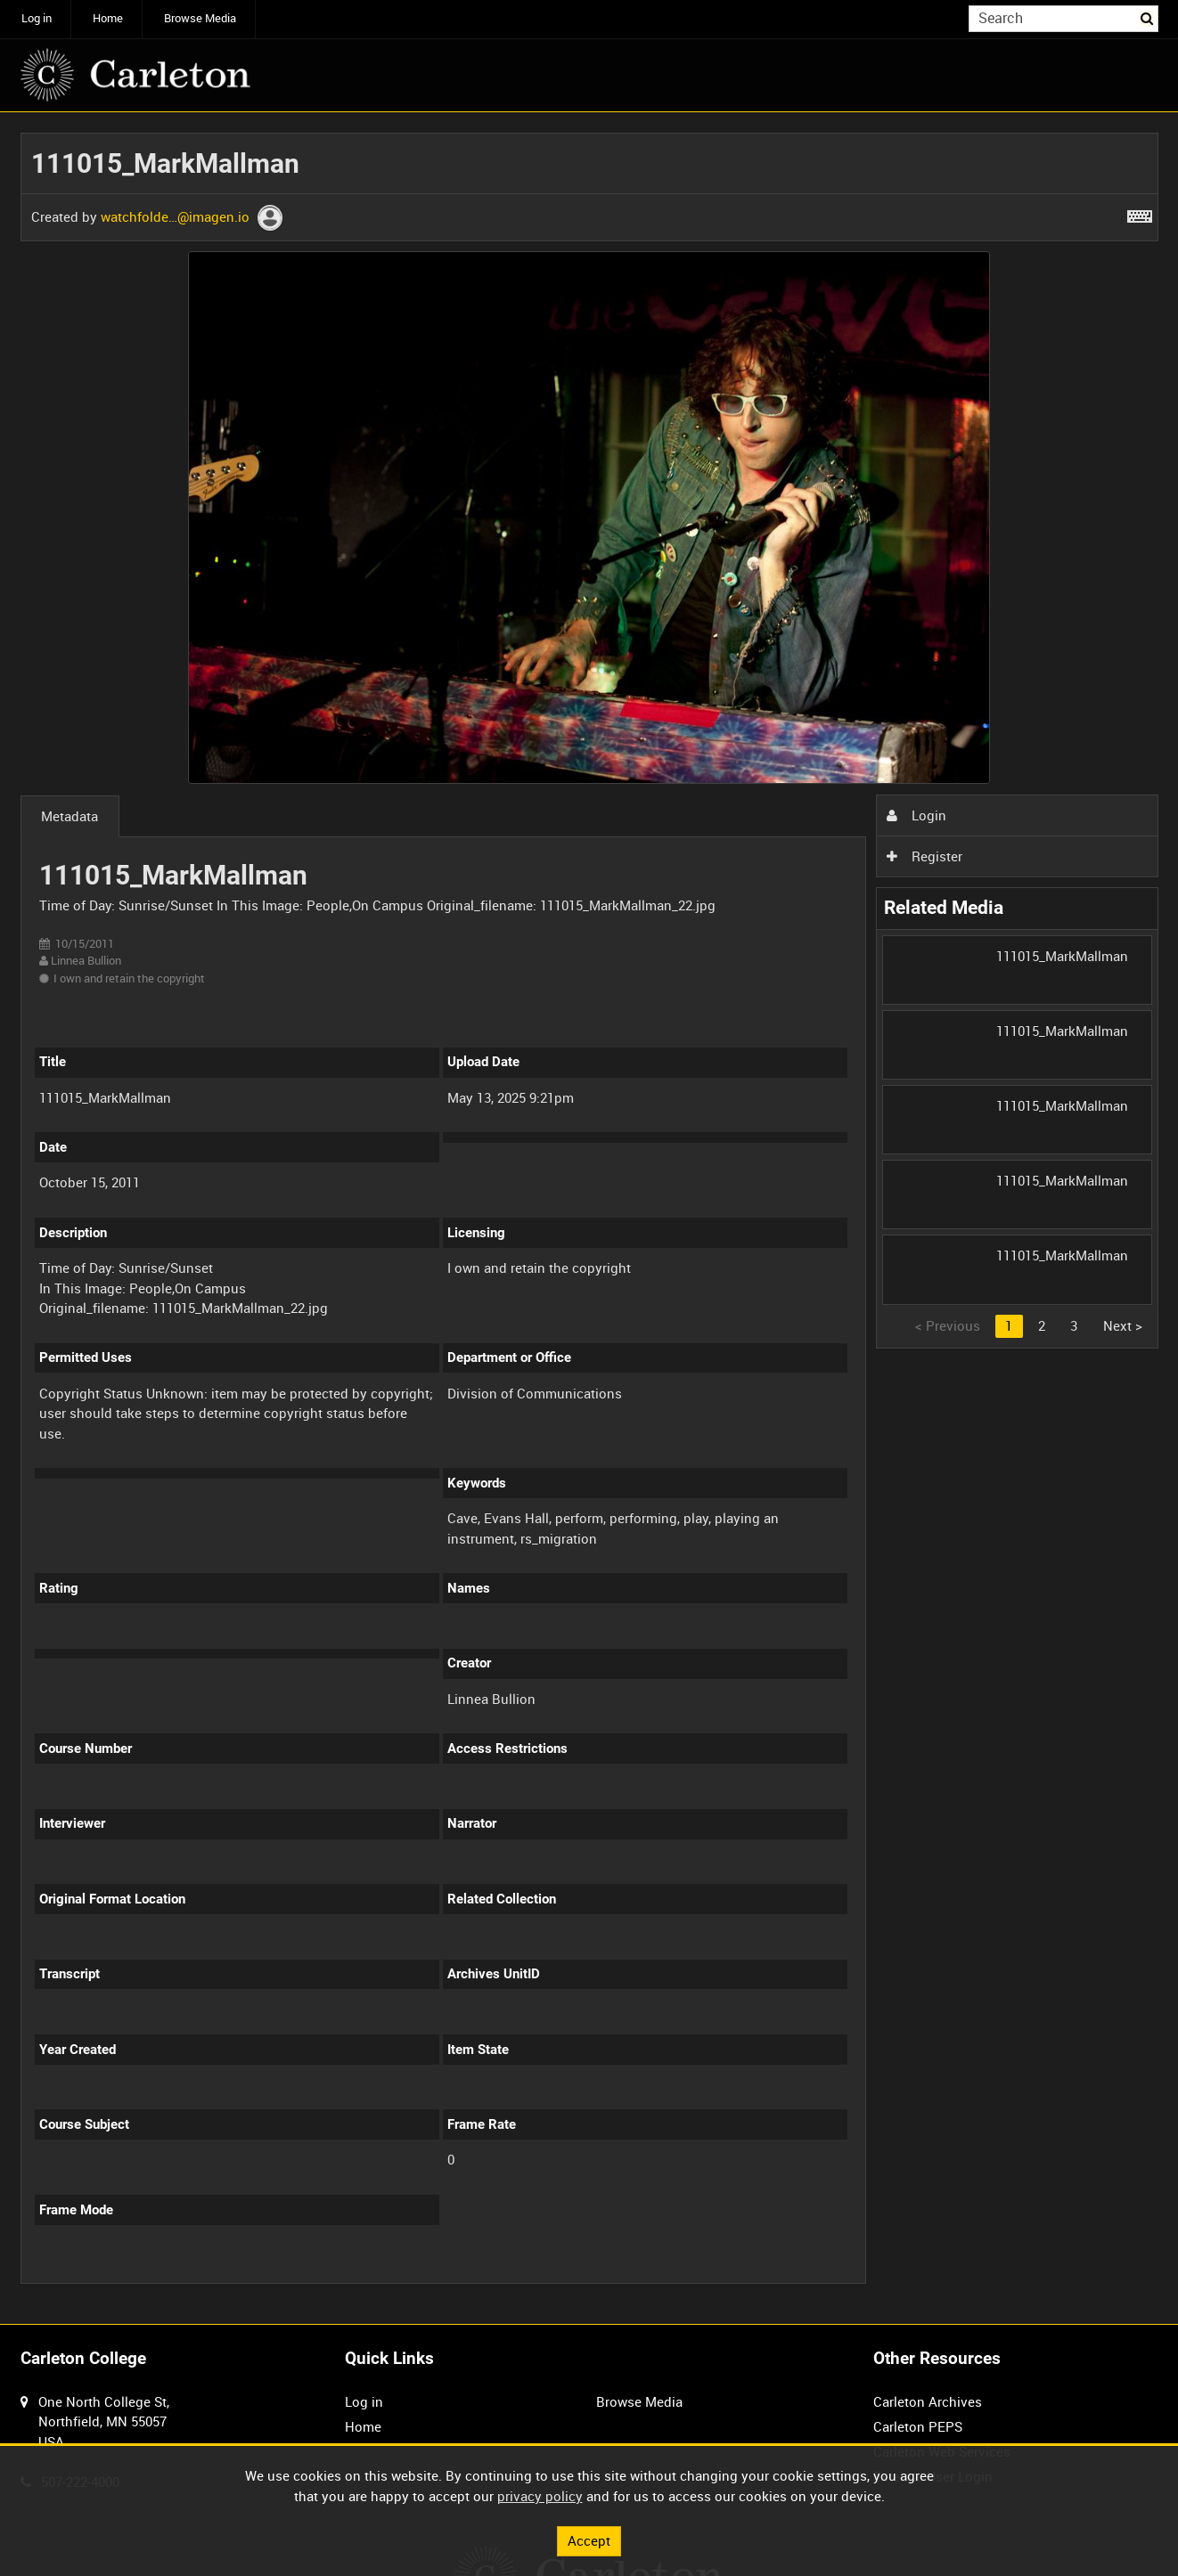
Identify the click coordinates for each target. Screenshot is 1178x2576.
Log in (36, 18)
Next (1122, 1325)
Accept (589, 2540)
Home (108, 18)
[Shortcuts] (1139, 213)
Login (916, 815)
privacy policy (540, 2496)
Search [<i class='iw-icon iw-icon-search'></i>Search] (1147, 17)
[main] (589, 1218)
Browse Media (200, 18)
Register (924, 856)
